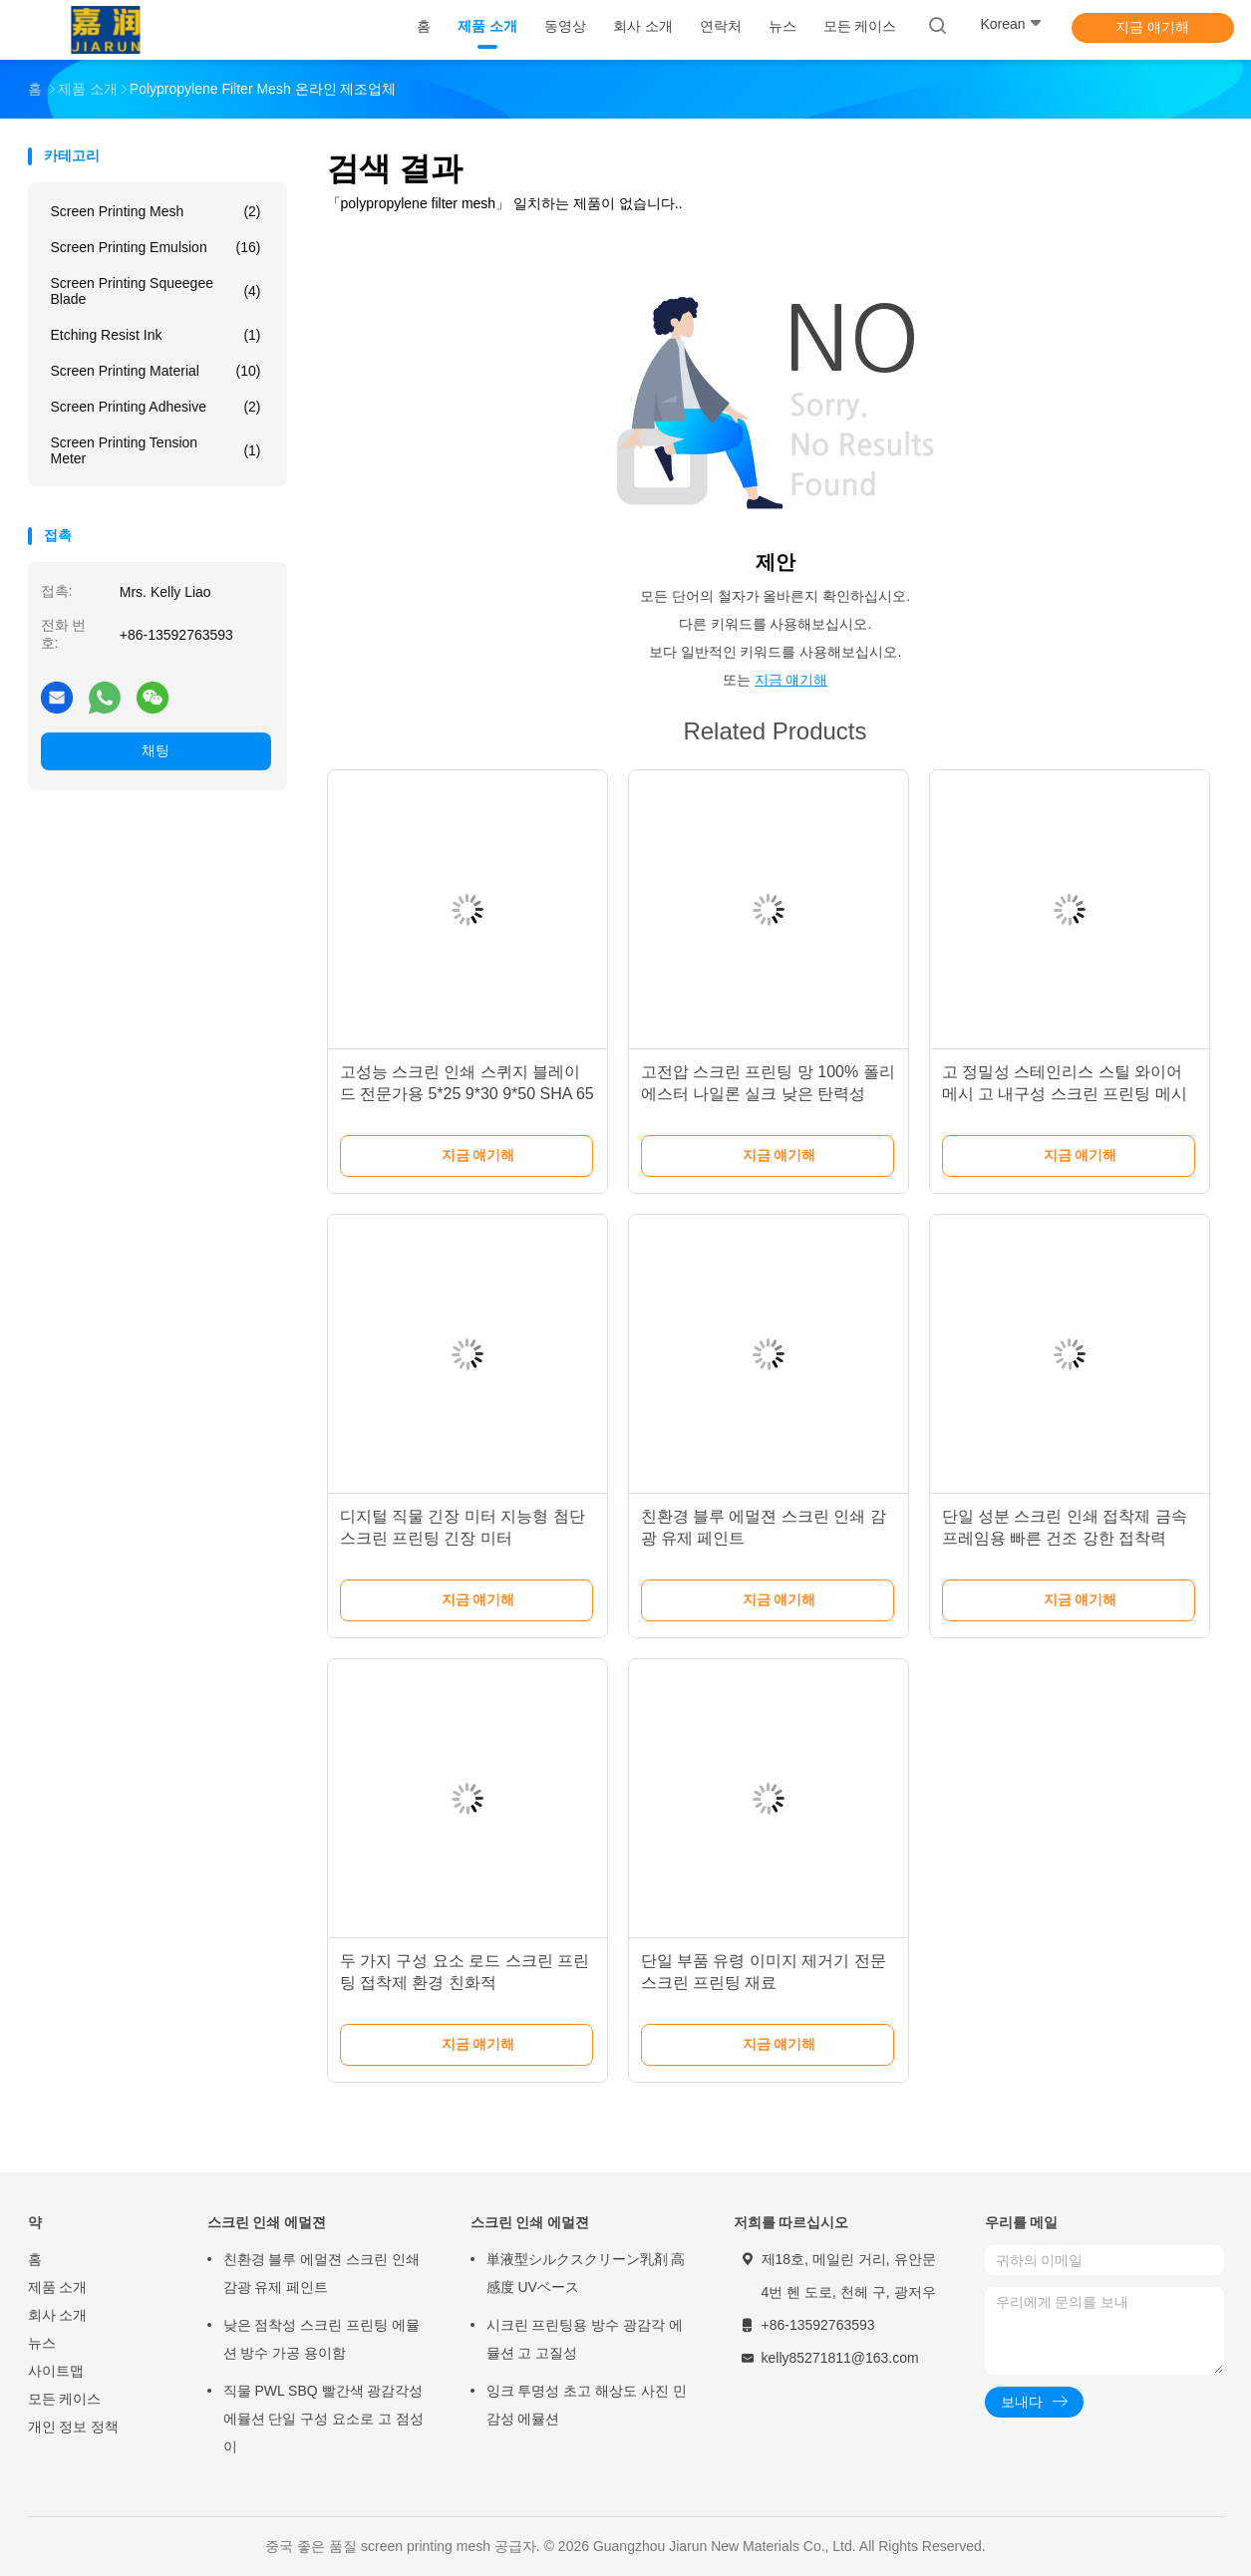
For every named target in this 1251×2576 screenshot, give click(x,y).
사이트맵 (56, 2371)
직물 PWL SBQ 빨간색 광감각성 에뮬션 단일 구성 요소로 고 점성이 (323, 2418)
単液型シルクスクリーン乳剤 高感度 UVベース (586, 2273)
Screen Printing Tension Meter (156, 450)
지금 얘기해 (1152, 27)
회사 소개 (58, 2315)
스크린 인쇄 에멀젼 (267, 2222)
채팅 (155, 750)
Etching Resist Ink (156, 335)
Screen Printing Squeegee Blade (156, 291)
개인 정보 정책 (74, 2426)
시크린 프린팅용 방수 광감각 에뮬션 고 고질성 (585, 2339)
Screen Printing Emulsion (156, 247)
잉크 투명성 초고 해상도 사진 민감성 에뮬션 (586, 2405)
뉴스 (42, 2343)
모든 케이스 (65, 2399)
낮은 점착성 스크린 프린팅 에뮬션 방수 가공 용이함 (322, 2339)
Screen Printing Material (156, 371)
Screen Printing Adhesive (156, 407)
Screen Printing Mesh (156, 211)
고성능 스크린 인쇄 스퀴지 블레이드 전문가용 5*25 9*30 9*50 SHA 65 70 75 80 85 (467, 1093)
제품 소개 (58, 2287)
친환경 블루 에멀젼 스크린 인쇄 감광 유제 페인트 (322, 2273)
